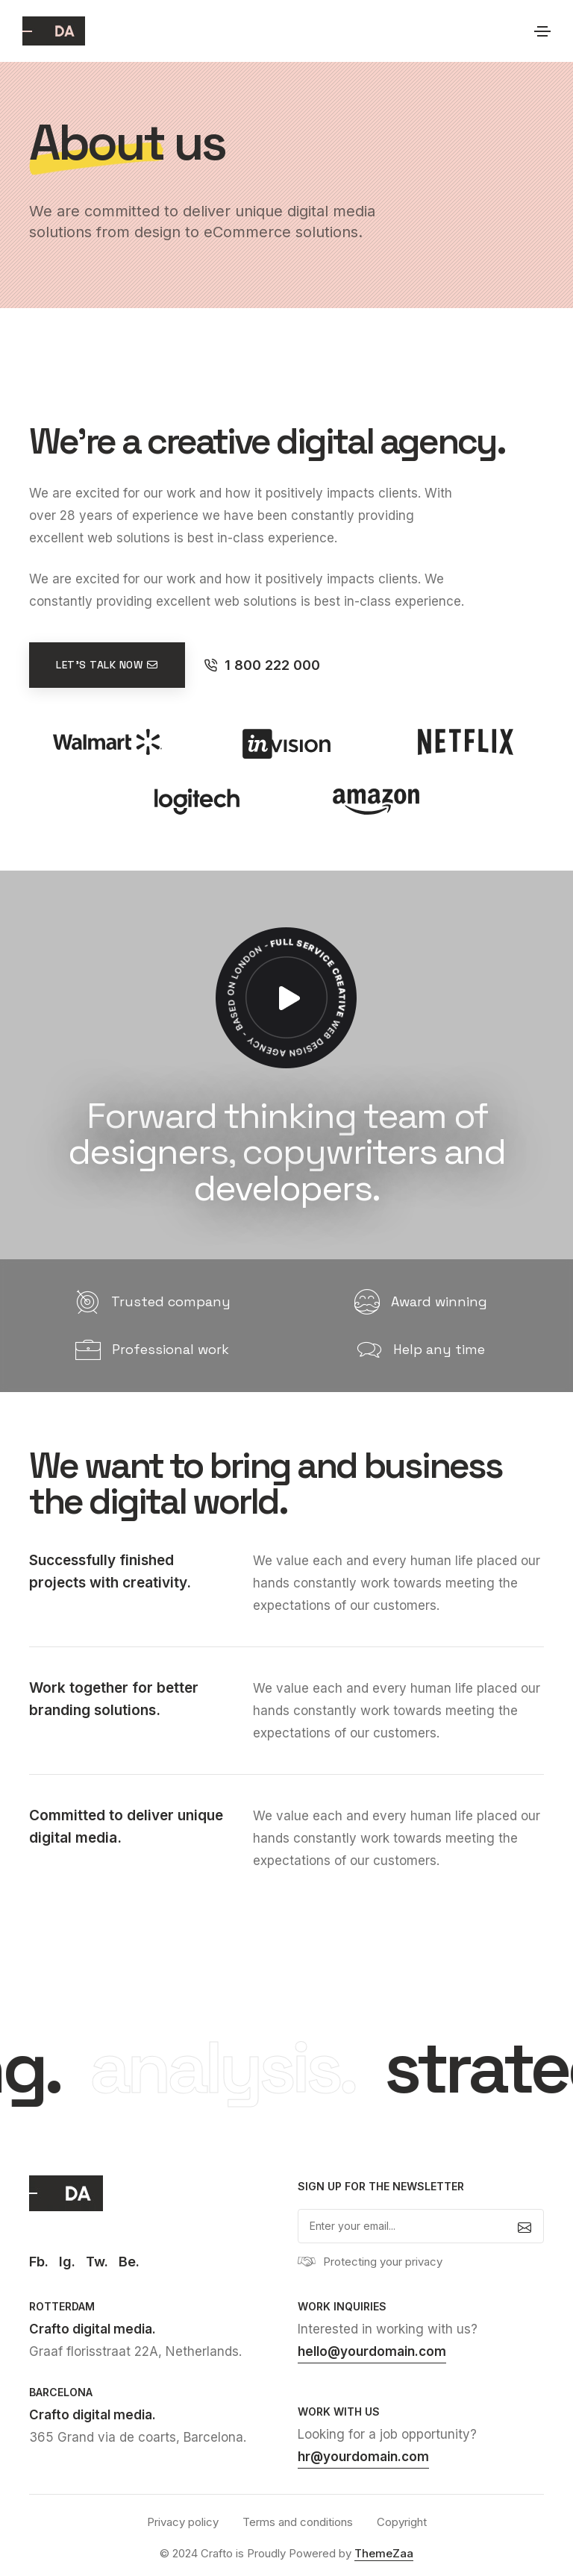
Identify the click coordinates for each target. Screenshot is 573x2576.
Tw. (97, 2261)
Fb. (38, 2261)
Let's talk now (107, 664)
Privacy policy (183, 2522)
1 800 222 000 (262, 665)
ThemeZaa (383, 2553)
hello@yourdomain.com (372, 2351)
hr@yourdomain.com (363, 2456)
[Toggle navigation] (542, 31)
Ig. (67, 2261)
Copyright (402, 2522)
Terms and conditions (297, 2522)
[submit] (525, 2226)
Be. (129, 2261)
